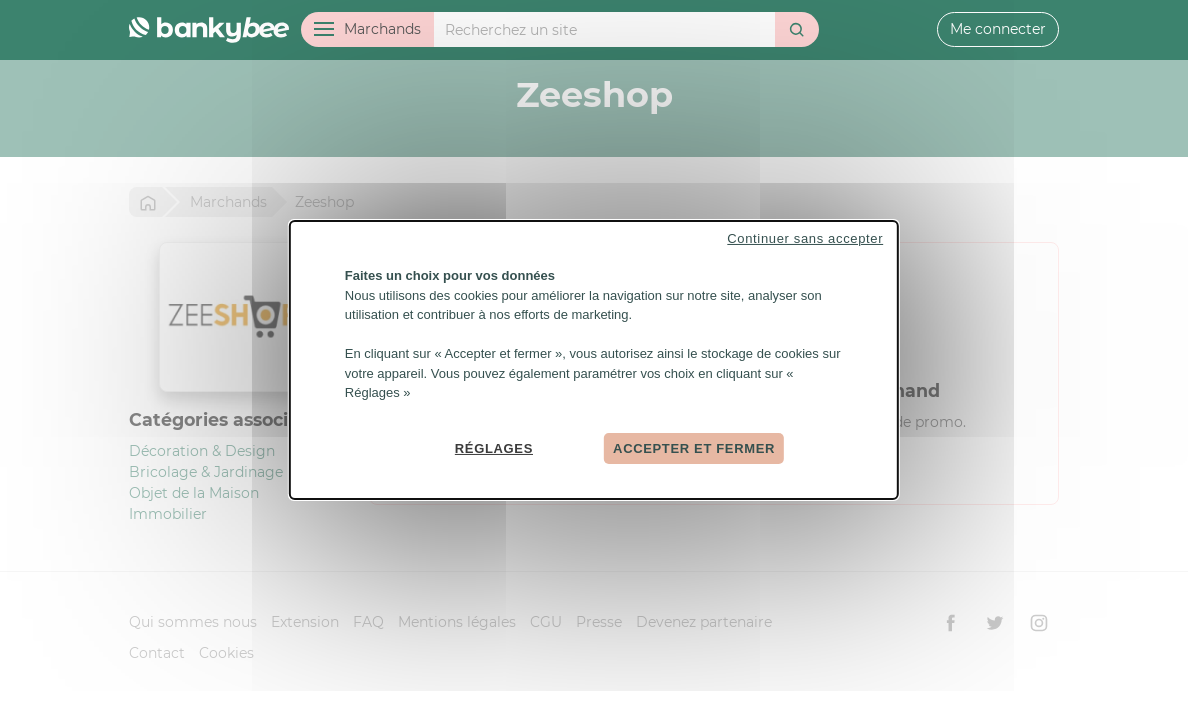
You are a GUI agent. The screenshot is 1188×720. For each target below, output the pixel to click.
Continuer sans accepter (805, 238)
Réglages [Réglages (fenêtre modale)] (494, 447)
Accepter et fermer (694, 447)
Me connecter (998, 29)
